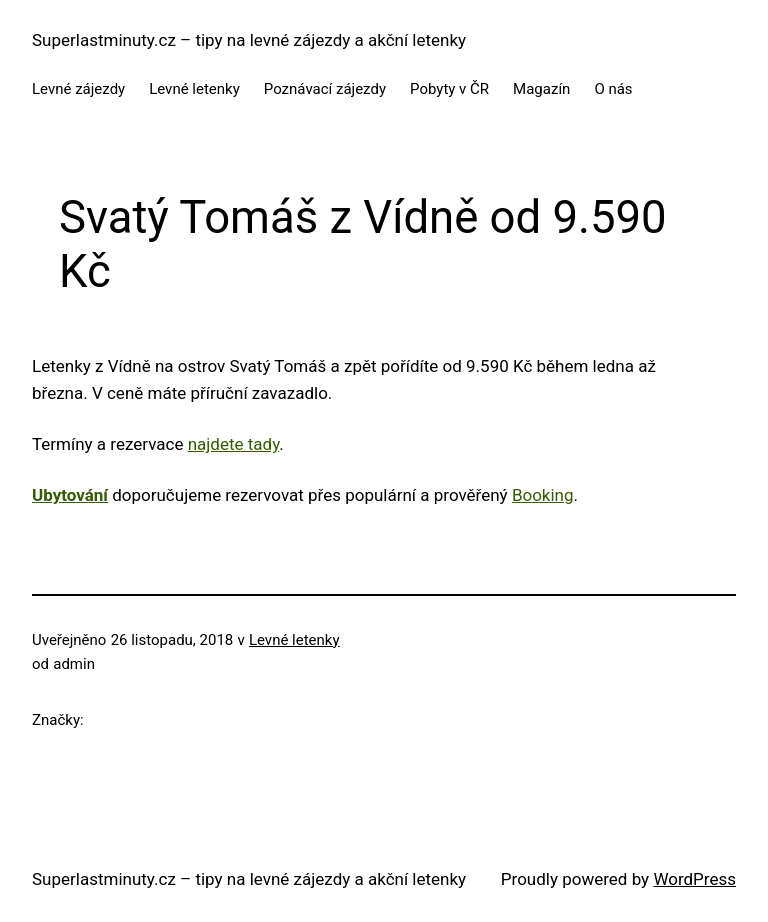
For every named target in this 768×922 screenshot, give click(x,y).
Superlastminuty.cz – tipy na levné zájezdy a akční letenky (249, 40)
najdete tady (234, 444)
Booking (543, 495)
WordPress (694, 879)
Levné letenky (294, 640)
